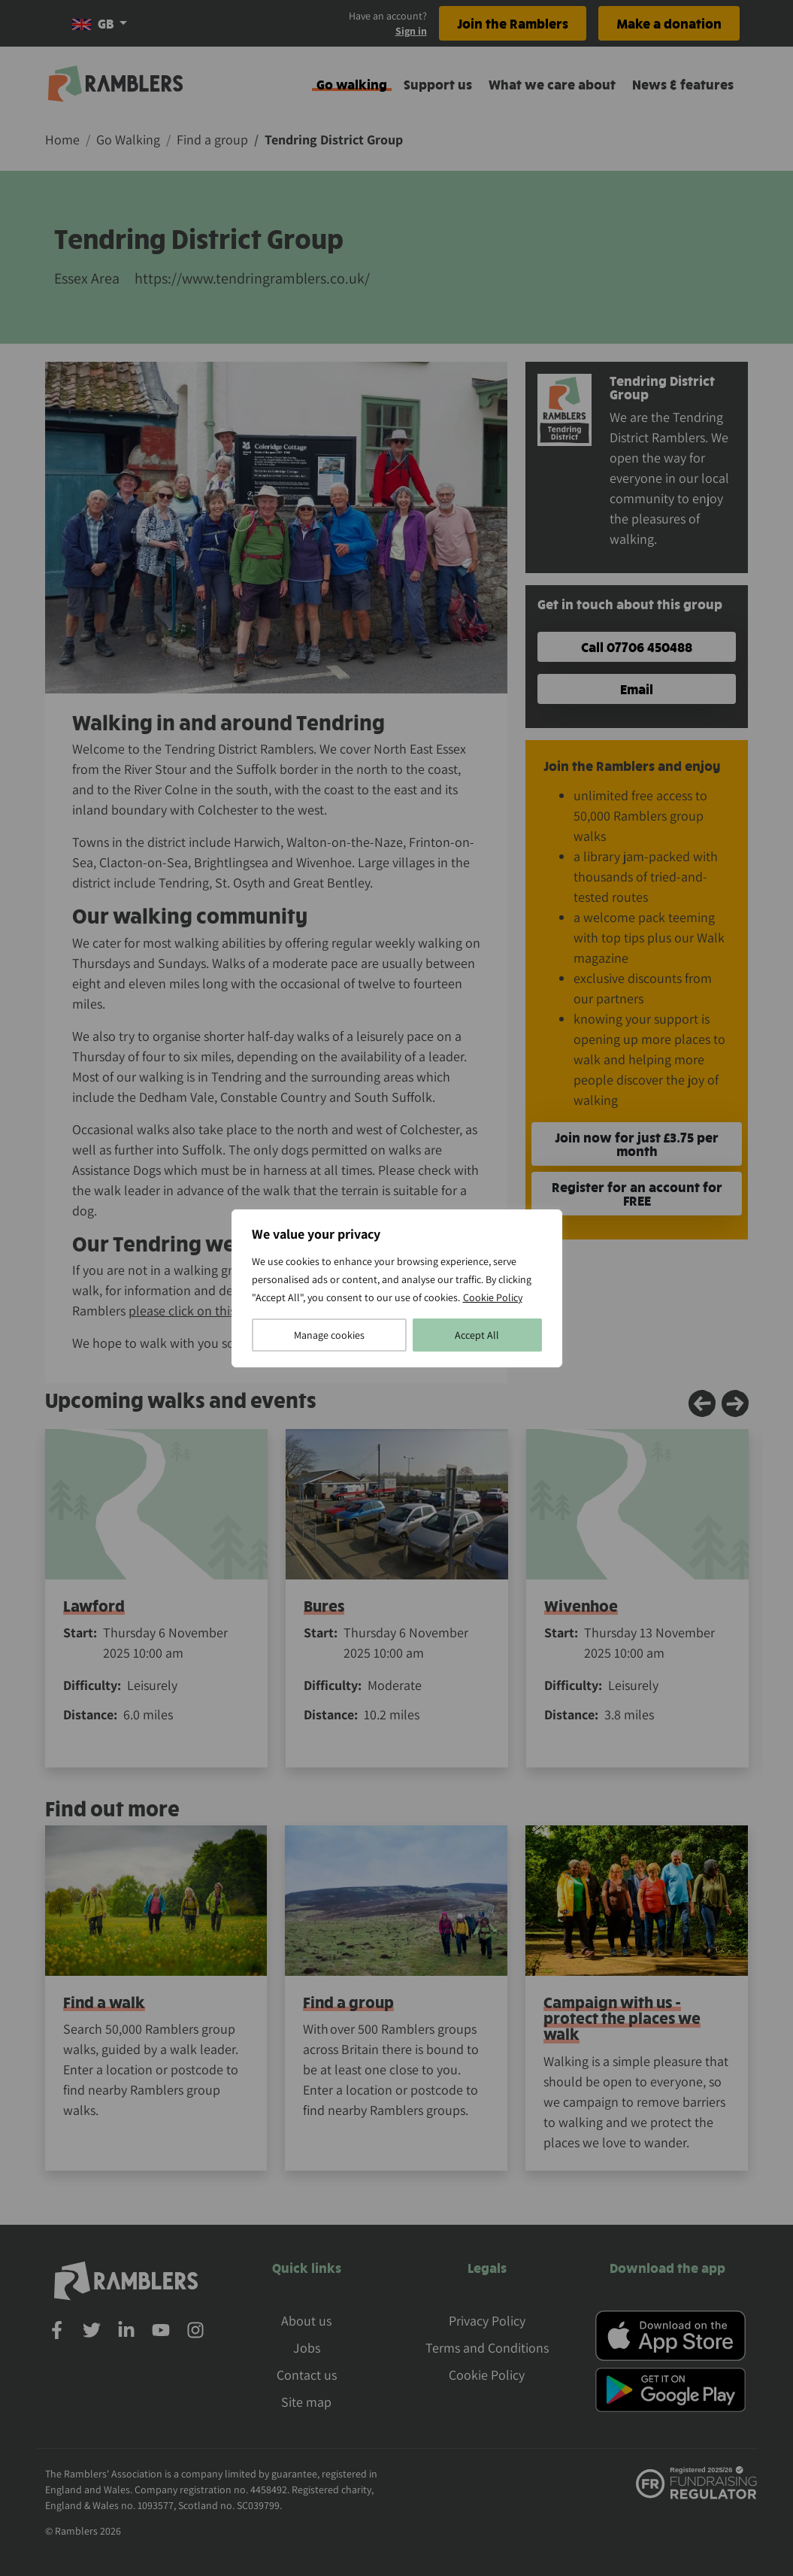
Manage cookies (329, 1335)
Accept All (477, 1335)
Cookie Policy (492, 1297)
